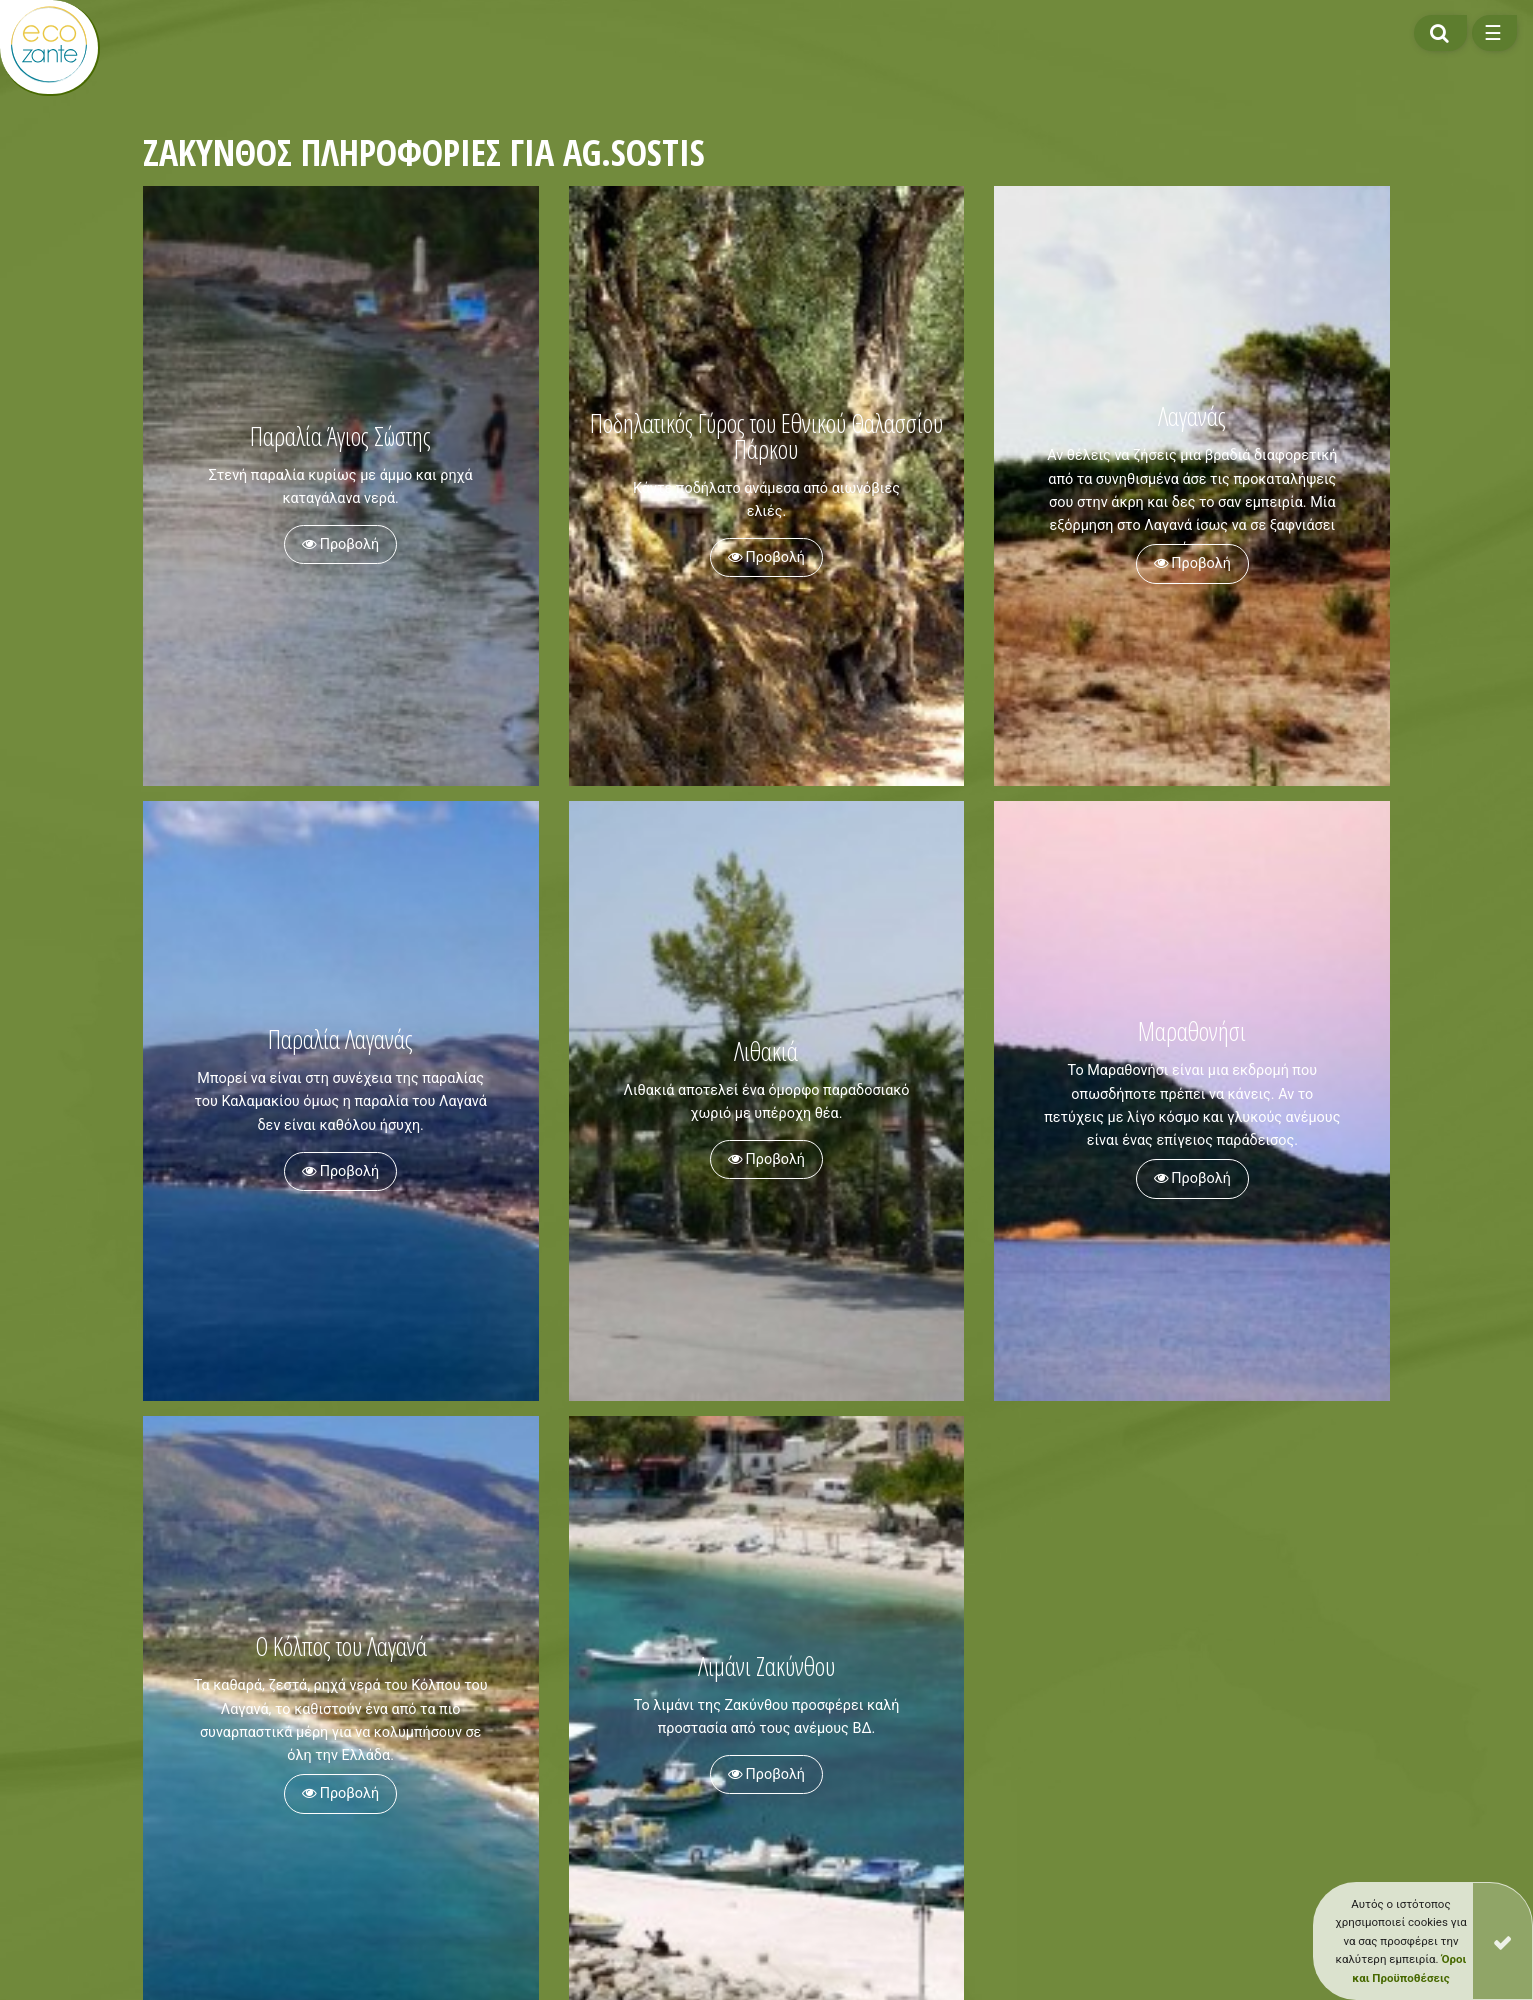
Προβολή (340, 544)
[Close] (1502, 1941)
